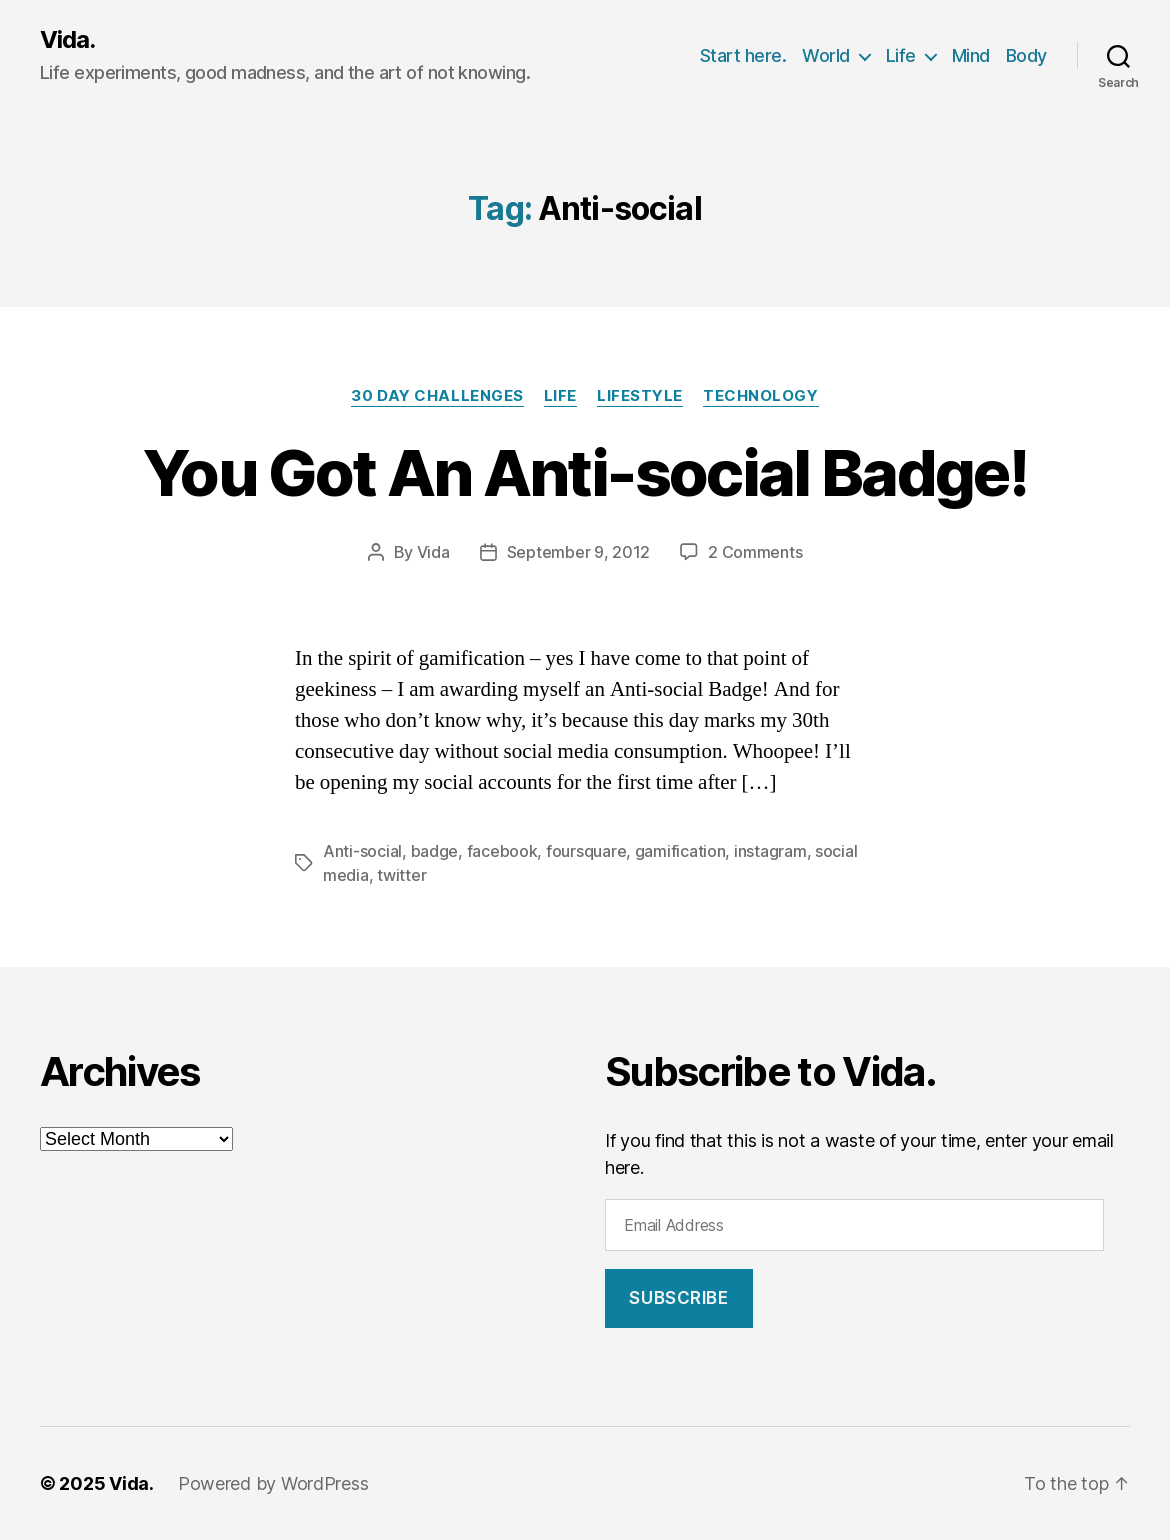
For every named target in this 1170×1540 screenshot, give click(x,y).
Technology (761, 396)
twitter (401, 875)
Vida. (67, 40)
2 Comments (755, 552)
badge (435, 851)
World (826, 55)
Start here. (743, 55)
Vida (433, 552)
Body (1026, 55)
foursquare (586, 851)
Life (901, 55)
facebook (502, 851)
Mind (971, 55)
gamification (680, 851)
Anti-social (362, 851)
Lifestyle (640, 396)
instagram (770, 851)
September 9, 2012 (578, 552)
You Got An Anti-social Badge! (585, 472)
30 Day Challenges (437, 396)
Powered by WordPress (273, 1483)
